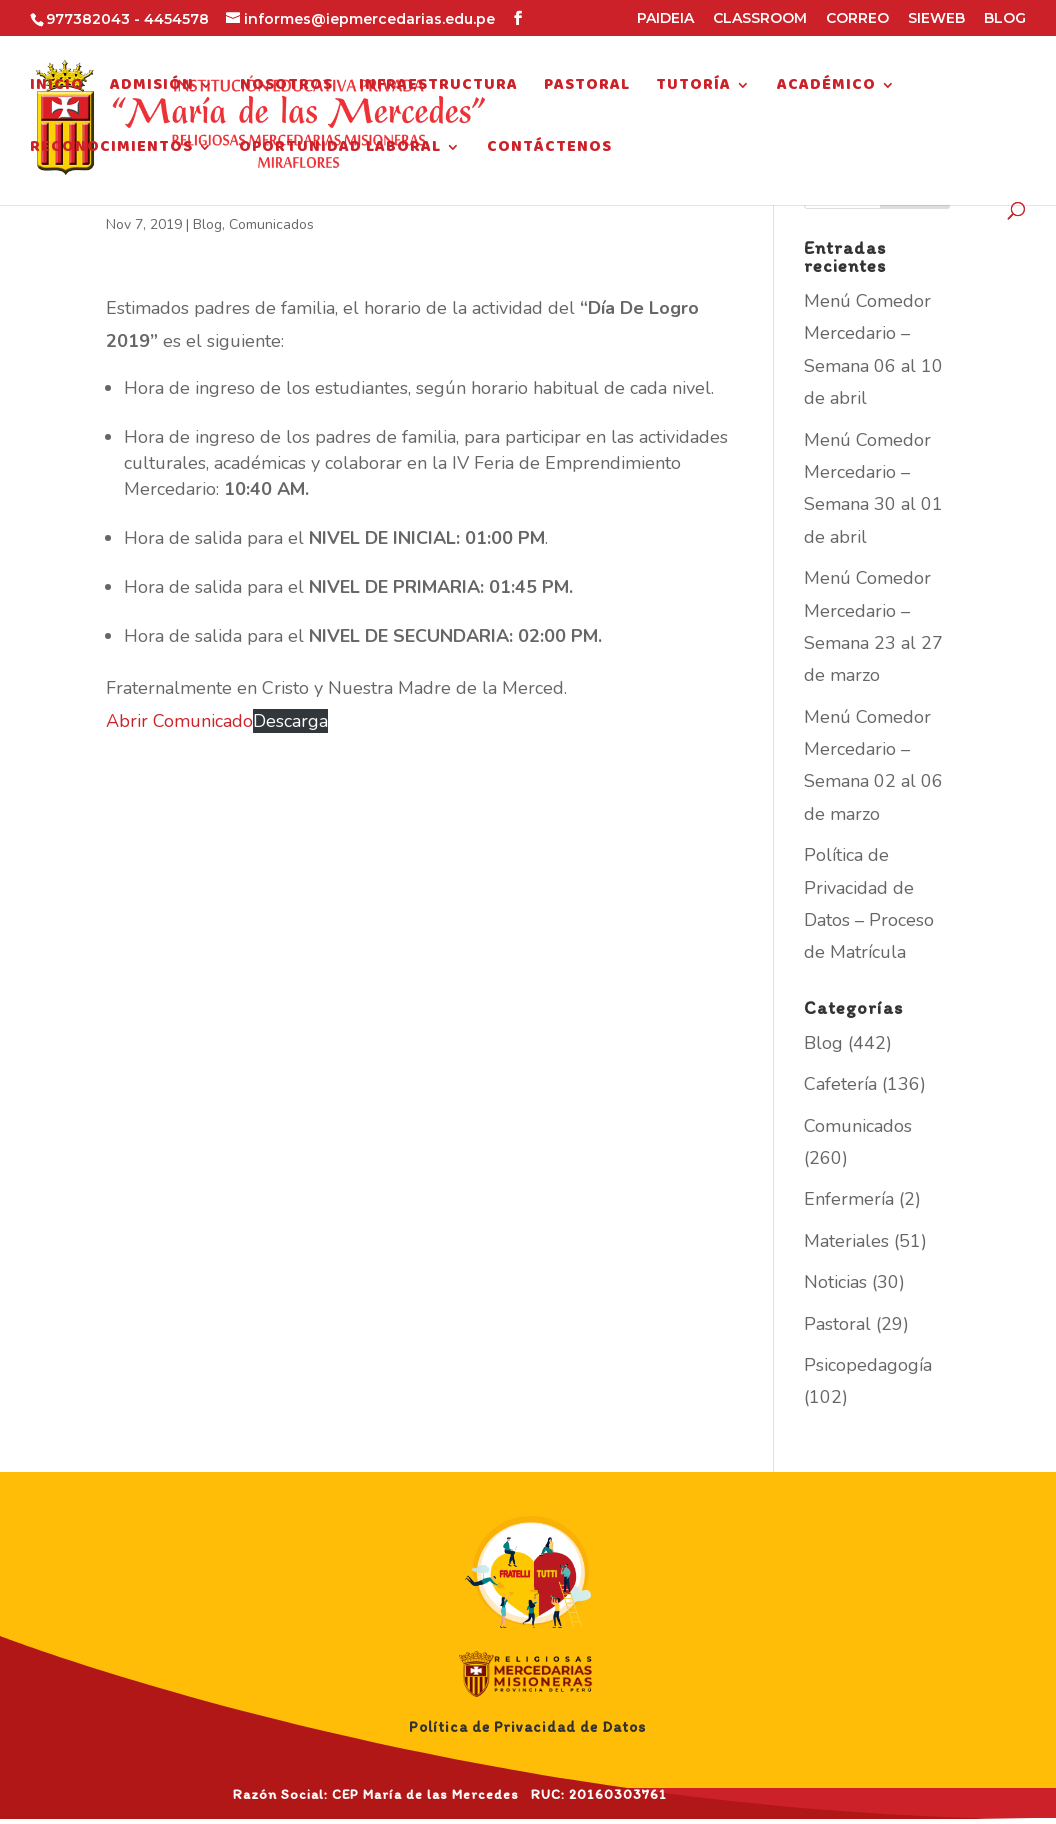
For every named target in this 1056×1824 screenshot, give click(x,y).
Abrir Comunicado (179, 721)
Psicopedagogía (868, 1365)
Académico (826, 88)
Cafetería (840, 1084)
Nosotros (286, 88)
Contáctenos (549, 150)
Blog (207, 224)
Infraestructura (438, 88)
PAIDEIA (665, 19)
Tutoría (693, 88)
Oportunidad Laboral (340, 150)
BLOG (1005, 19)
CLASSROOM (760, 19)
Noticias (835, 1282)
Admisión (152, 88)
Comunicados (271, 224)
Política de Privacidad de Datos (527, 1727)
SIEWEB (936, 19)
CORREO (857, 19)
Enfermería (849, 1199)
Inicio (57, 88)
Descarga (290, 721)
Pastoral (587, 88)
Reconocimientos (111, 150)
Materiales (846, 1241)
